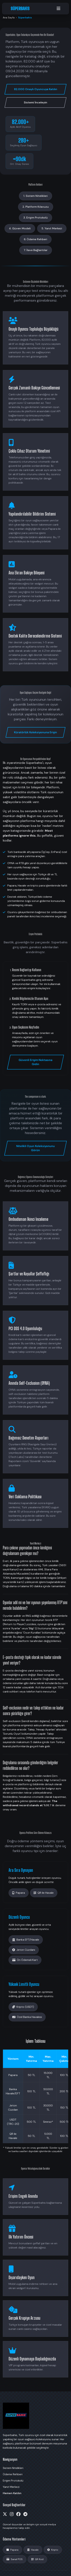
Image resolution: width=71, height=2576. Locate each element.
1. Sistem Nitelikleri (35, 196)
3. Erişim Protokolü (35, 217)
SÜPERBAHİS (20, 8)
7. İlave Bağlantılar (36, 250)
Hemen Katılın (12, 2493)
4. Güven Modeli (20, 228)
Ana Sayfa (9, 17)
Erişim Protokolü (13, 2480)
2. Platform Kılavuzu (35, 207)
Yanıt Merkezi (11, 2487)
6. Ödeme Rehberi (35, 239)
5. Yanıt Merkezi (52, 228)
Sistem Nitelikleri (13, 2468)
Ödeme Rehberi (12, 2474)
